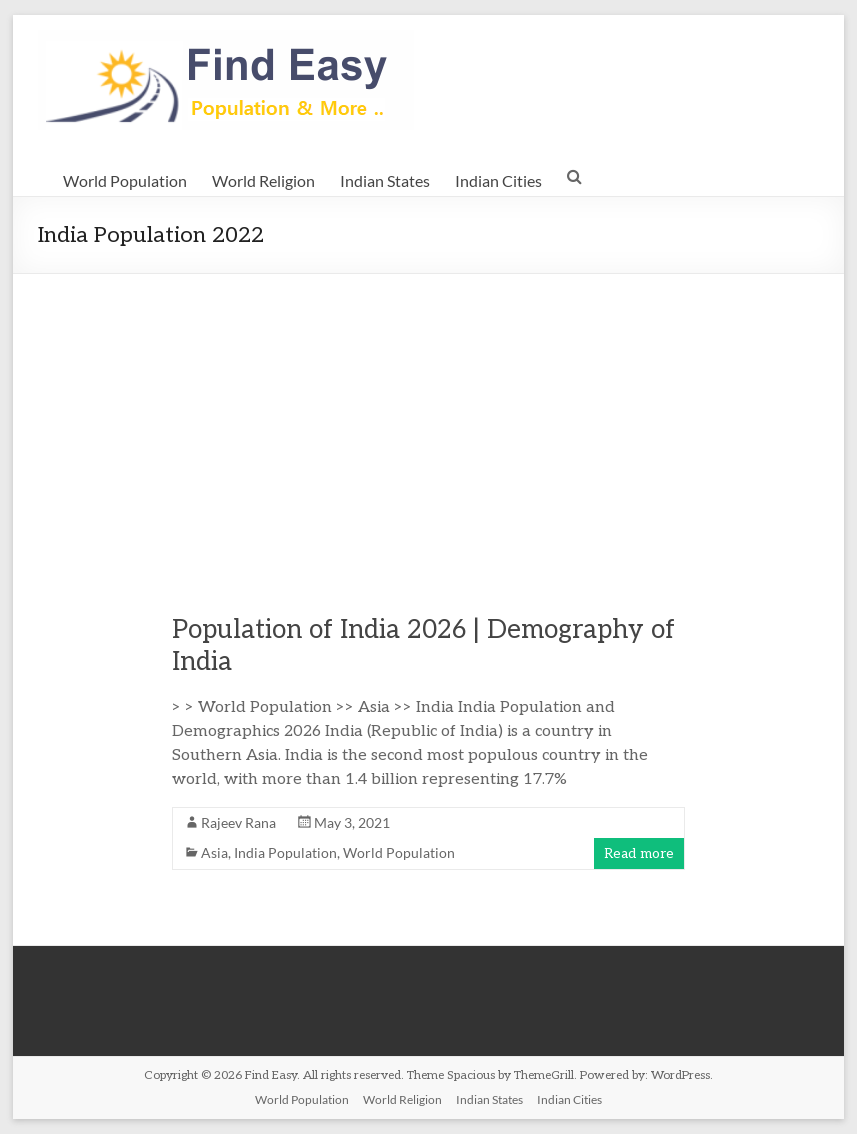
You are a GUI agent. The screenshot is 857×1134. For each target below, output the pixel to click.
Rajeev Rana (238, 822)
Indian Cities (498, 180)
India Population (285, 852)
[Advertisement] (428, 424)
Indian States (385, 180)
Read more (639, 853)
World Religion (263, 180)
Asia (214, 852)
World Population (125, 180)
